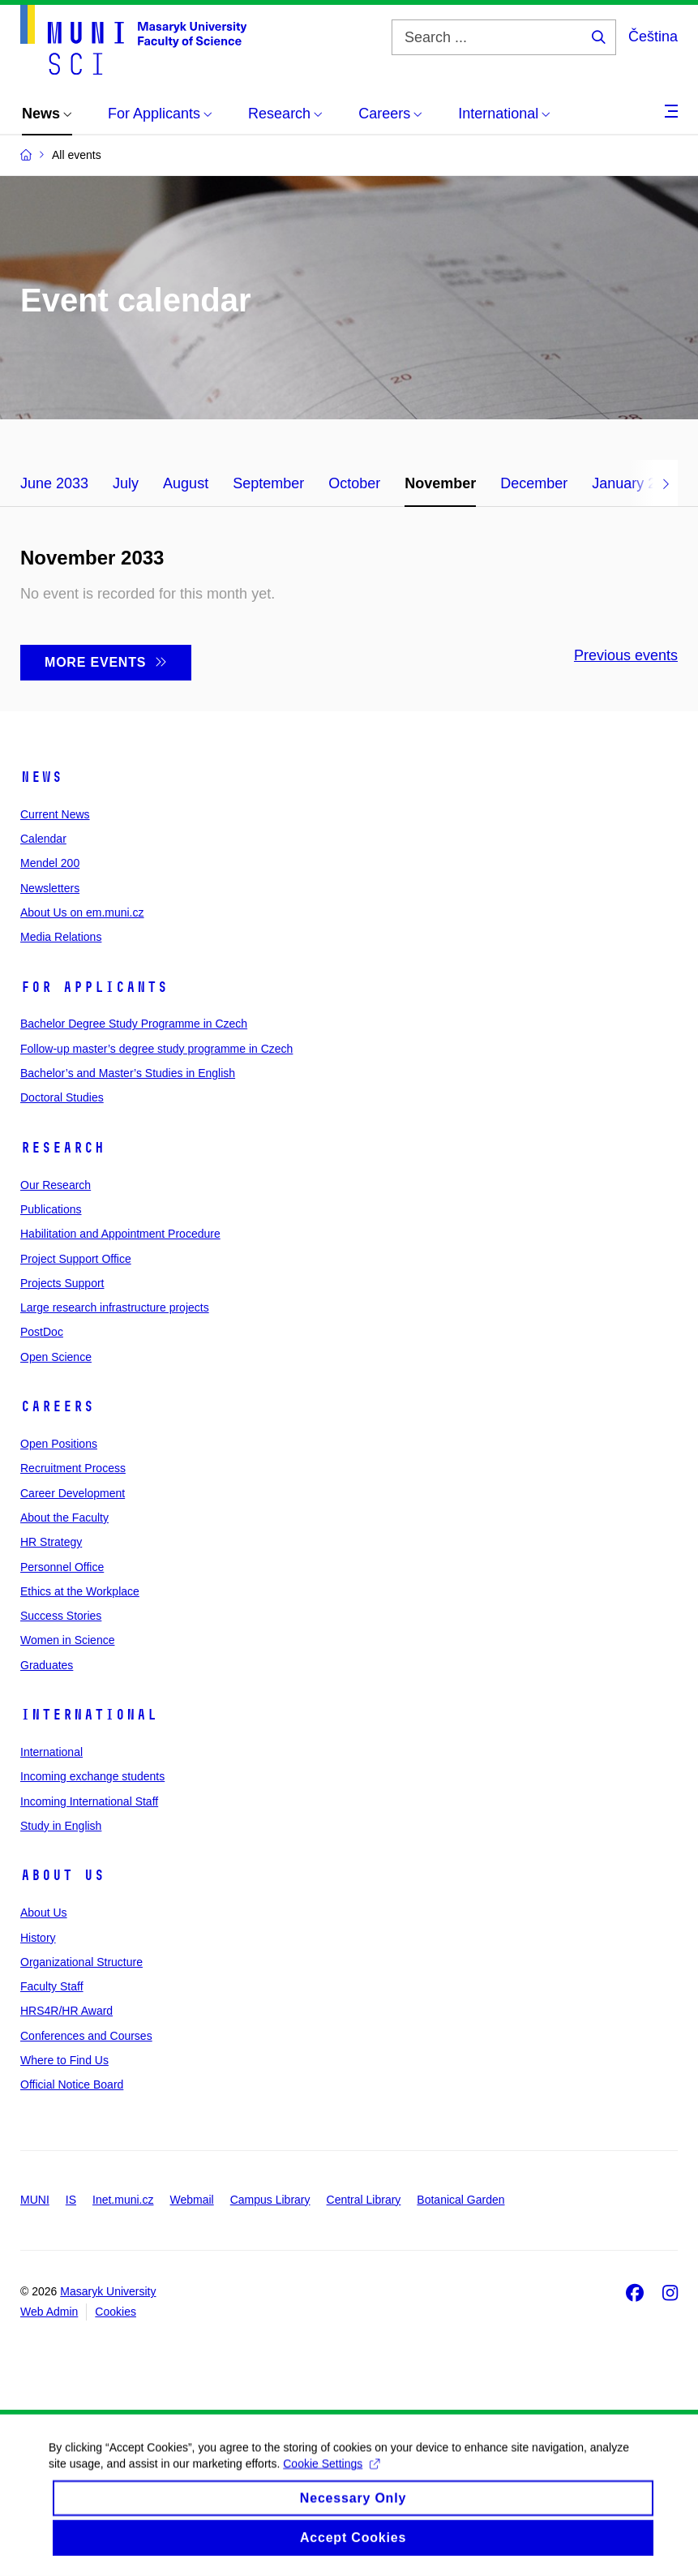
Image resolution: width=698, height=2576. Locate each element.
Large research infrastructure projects (114, 1307)
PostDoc (41, 1331)
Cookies (115, 2311)
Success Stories (60, 1615)
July (126, 483)
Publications (51, 1209)
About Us (62, 1875)
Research (62, 1148)
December (533, 483)
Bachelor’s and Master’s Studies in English (127, 1073)
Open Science (56, 1356)
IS (71, 2199)
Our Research (55, 1185)
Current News (55, 814)
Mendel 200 (49, 863)
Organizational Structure (81, 1962)
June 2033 (54, 483)
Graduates (46, 1665)
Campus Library (270, 2199)
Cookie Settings (331, 2484)
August (185, 483)
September (268, 483)
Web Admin (49, 2311)
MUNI (34, 2199)
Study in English (60, 1825)
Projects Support (62, 1283)
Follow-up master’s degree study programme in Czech (156, 1048)
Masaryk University (108, 2291)
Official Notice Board (71, 2084)
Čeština (653, 36)
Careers (57, 1406)
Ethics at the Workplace (79, 1591)
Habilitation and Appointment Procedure (120, 1233)
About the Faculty (64, 1517)
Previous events (626, 655)
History (38, 1937)
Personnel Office (62, 1567)
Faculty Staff (52, 1986)
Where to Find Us (64, 2060)
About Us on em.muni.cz (82, 912)
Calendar (43, 838)
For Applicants (94, 987)
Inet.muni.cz (122, 2199)
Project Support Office (75, 1258)
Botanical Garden (460, 2199)
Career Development (72, 1493)
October (354, 483)
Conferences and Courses (86, 2035)
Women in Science (67, 1640)
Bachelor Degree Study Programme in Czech (133, 1023)
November (440, 483)
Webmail (192, 2199)
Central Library (364, 2199)
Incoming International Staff (89, 1801)
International (88, 1715)
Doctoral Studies (62, 1097)
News (41, 777)
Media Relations (60, 936)
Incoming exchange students (92, 1776)
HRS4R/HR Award (66, 2010)
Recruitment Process (73, 1468)
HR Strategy (51, 1541)
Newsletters (49, 888)
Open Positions (58, 1443)
